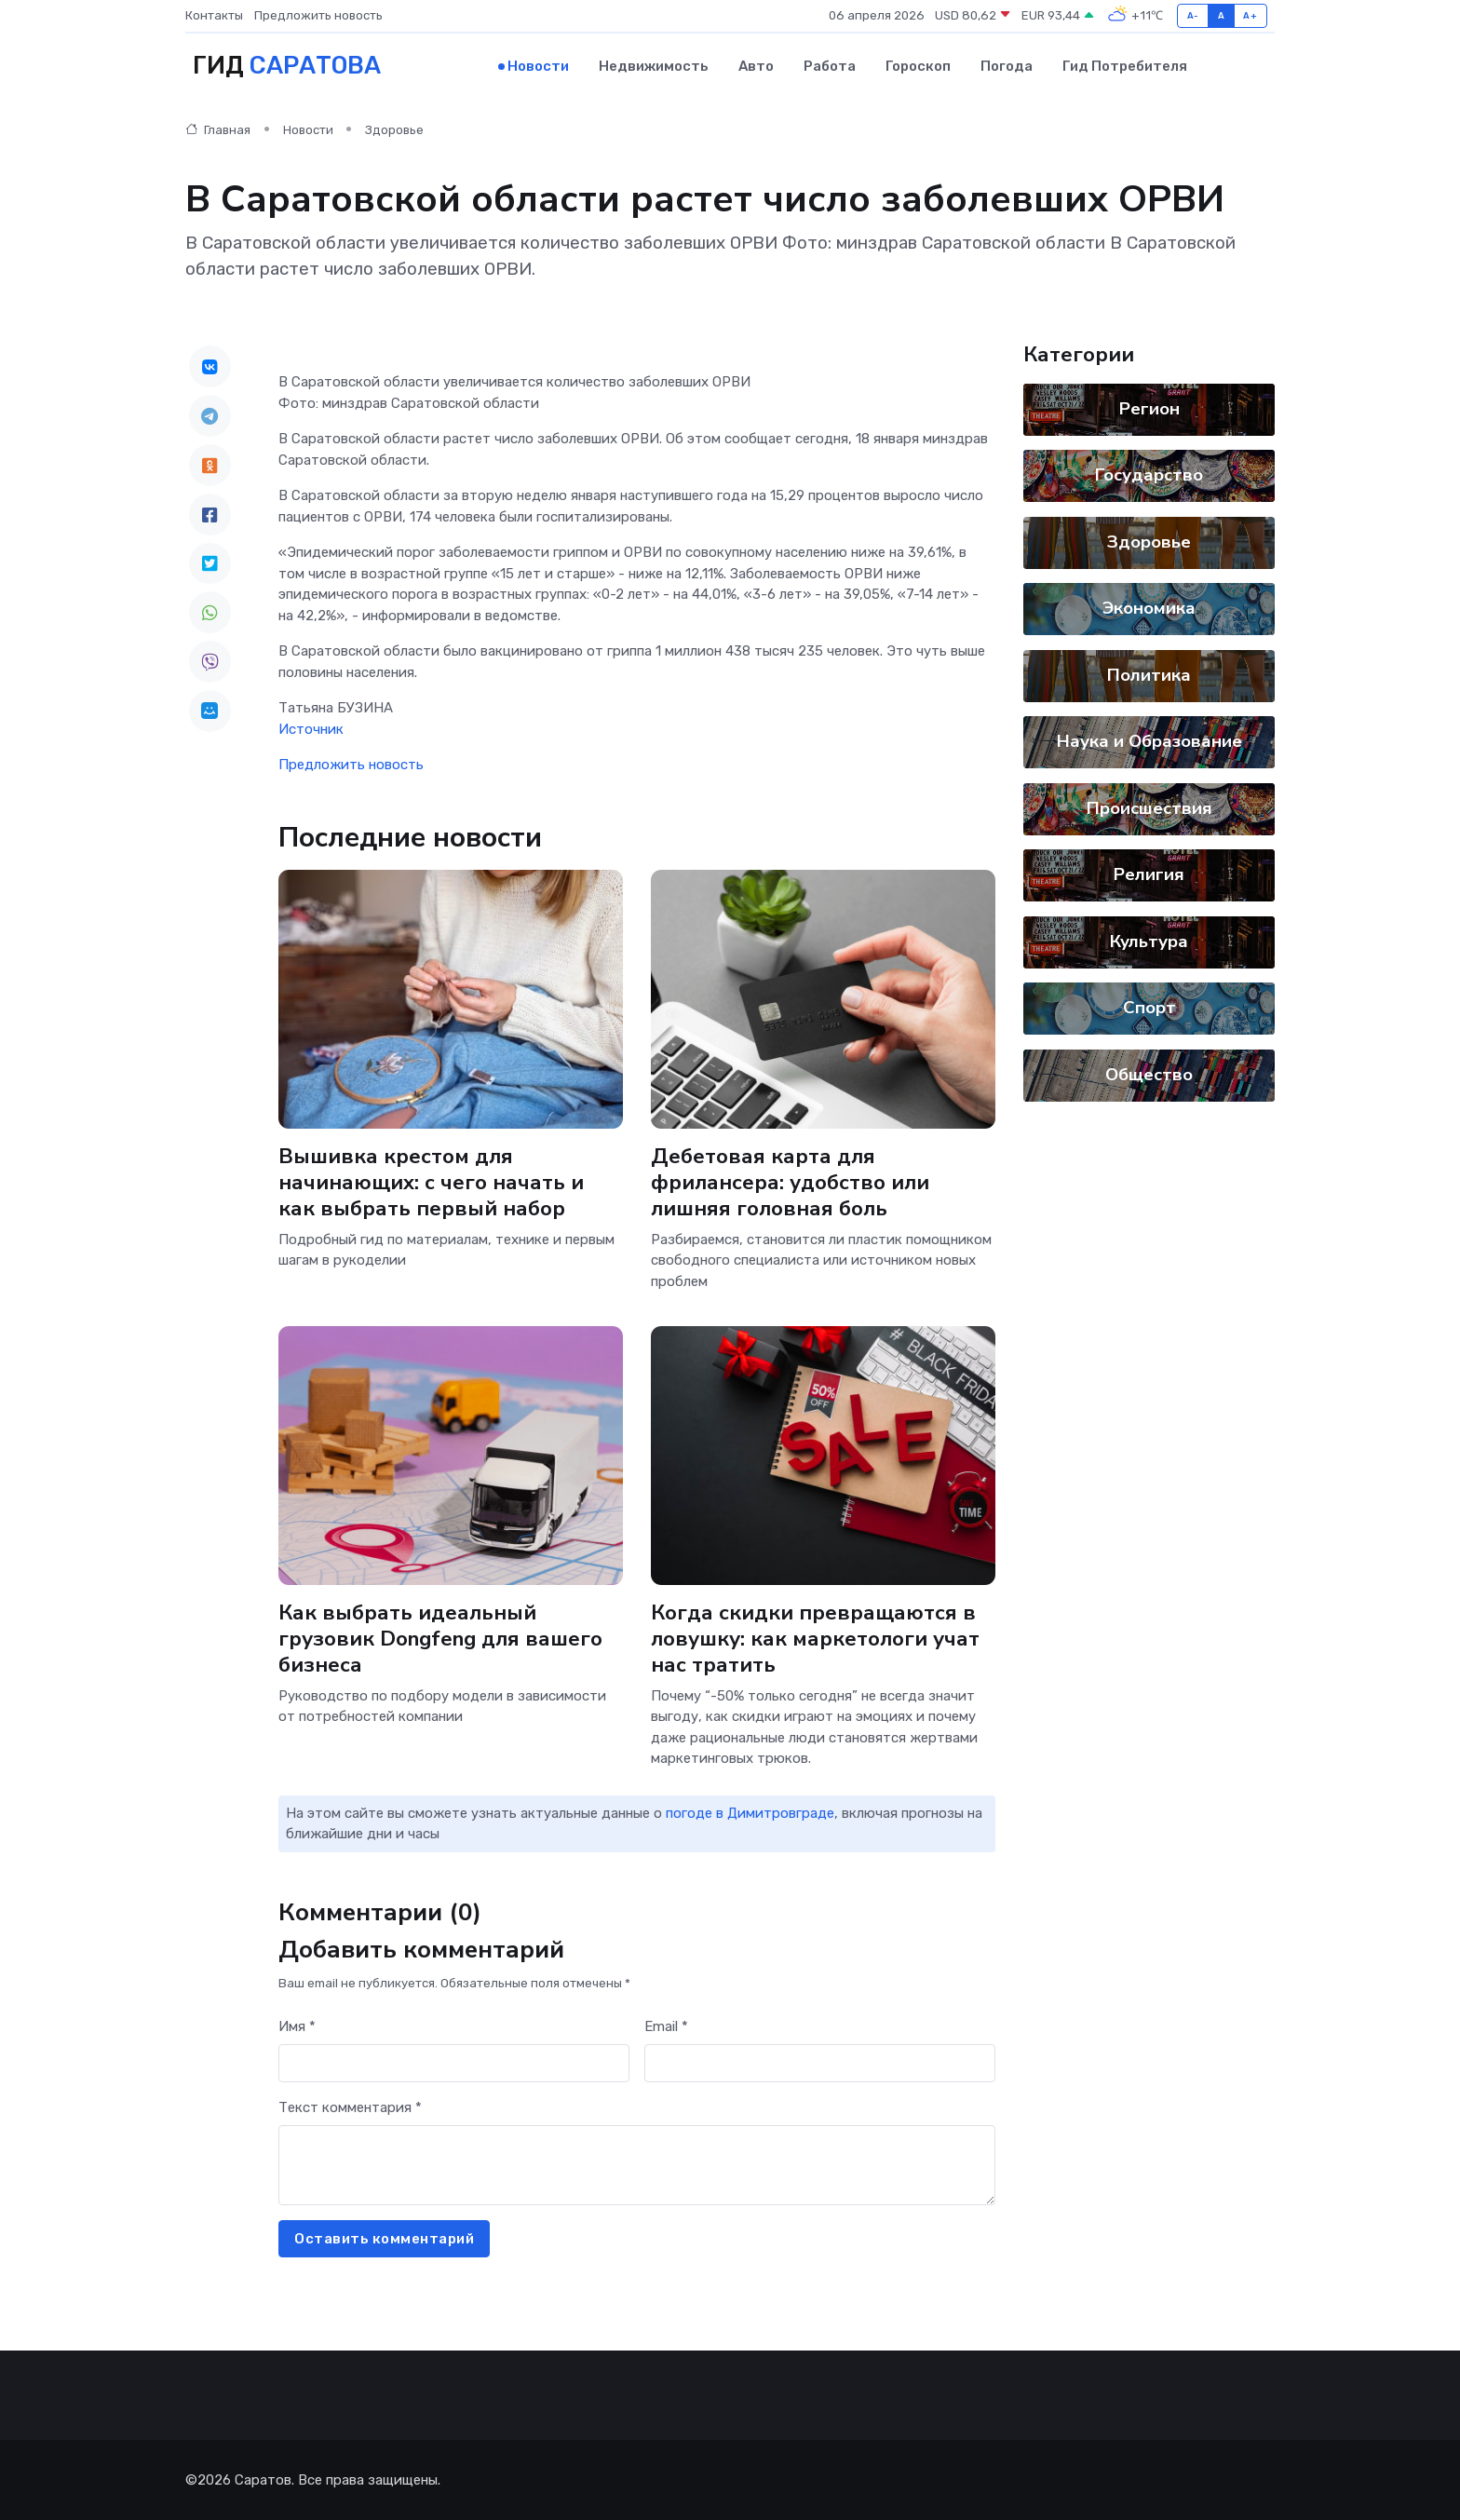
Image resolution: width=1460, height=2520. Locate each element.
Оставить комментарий (384, 2238)
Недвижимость (654, 66)
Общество (1149, 1075)
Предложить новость (318, 15)
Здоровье (394, 130)
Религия (1149, 874)
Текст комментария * (350, 2107)
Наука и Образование (1149, 741)
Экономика (1149, 608)
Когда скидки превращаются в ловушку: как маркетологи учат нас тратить (815, 1637)
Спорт (1149, 1008)
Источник (311, 729)
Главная (217, 130)
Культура (1149, 941)
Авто (756, 66)
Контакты (214, 15)
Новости (538, 66)
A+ (1250, 15)
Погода (1006, 66)
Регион (1149, 409)
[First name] (453, 2063)
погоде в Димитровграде (750, 1813)
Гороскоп (918, 66)
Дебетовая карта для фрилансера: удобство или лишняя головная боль (790, 1182)
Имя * (297, 2026)
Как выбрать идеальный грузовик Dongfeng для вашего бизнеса (440, 1637)
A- (1193, 15)
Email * (666, 2026)
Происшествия (1149, 808)
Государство (1149, 475)
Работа (830, 66)
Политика (1149, 675)
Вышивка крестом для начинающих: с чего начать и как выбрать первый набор (431, 1182)
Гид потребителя (1124, 66)
